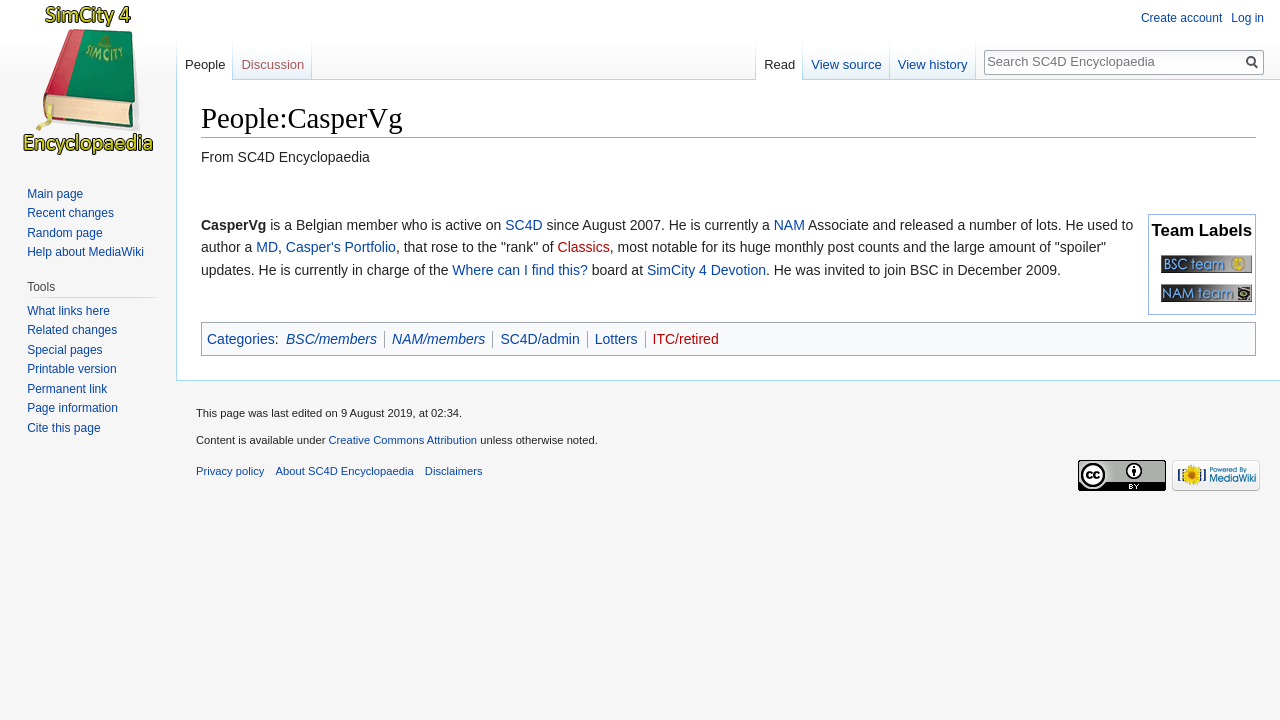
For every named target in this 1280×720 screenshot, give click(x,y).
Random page (64, 233)
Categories (241, 339)
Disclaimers (454, 471)
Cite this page (63, 428)
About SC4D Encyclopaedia (345, 471)
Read (779, 64)
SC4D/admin (539, 339)
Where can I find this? (519, 270)
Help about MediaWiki (85, 252)
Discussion (272, 64)
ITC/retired (686, 339)
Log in (1247, 18)
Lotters (616, 339)
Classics (584, 247)
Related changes (72, 330)
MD (267, 247)
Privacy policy (230, 471)
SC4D (523, 225)
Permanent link (67, 389)
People (205, 64)
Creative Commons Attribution (402, 440)
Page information (72, 408)
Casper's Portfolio (341, 247)
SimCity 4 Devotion (706, 270)
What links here (68, 311)
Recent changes (70, 213)
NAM (789, 225)
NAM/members (438, 339)
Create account (1181, 18)
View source (846, 64)
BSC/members (331, 339)
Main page (55, 194)
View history (933, 64)
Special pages (64, 350)
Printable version (71, 369)
